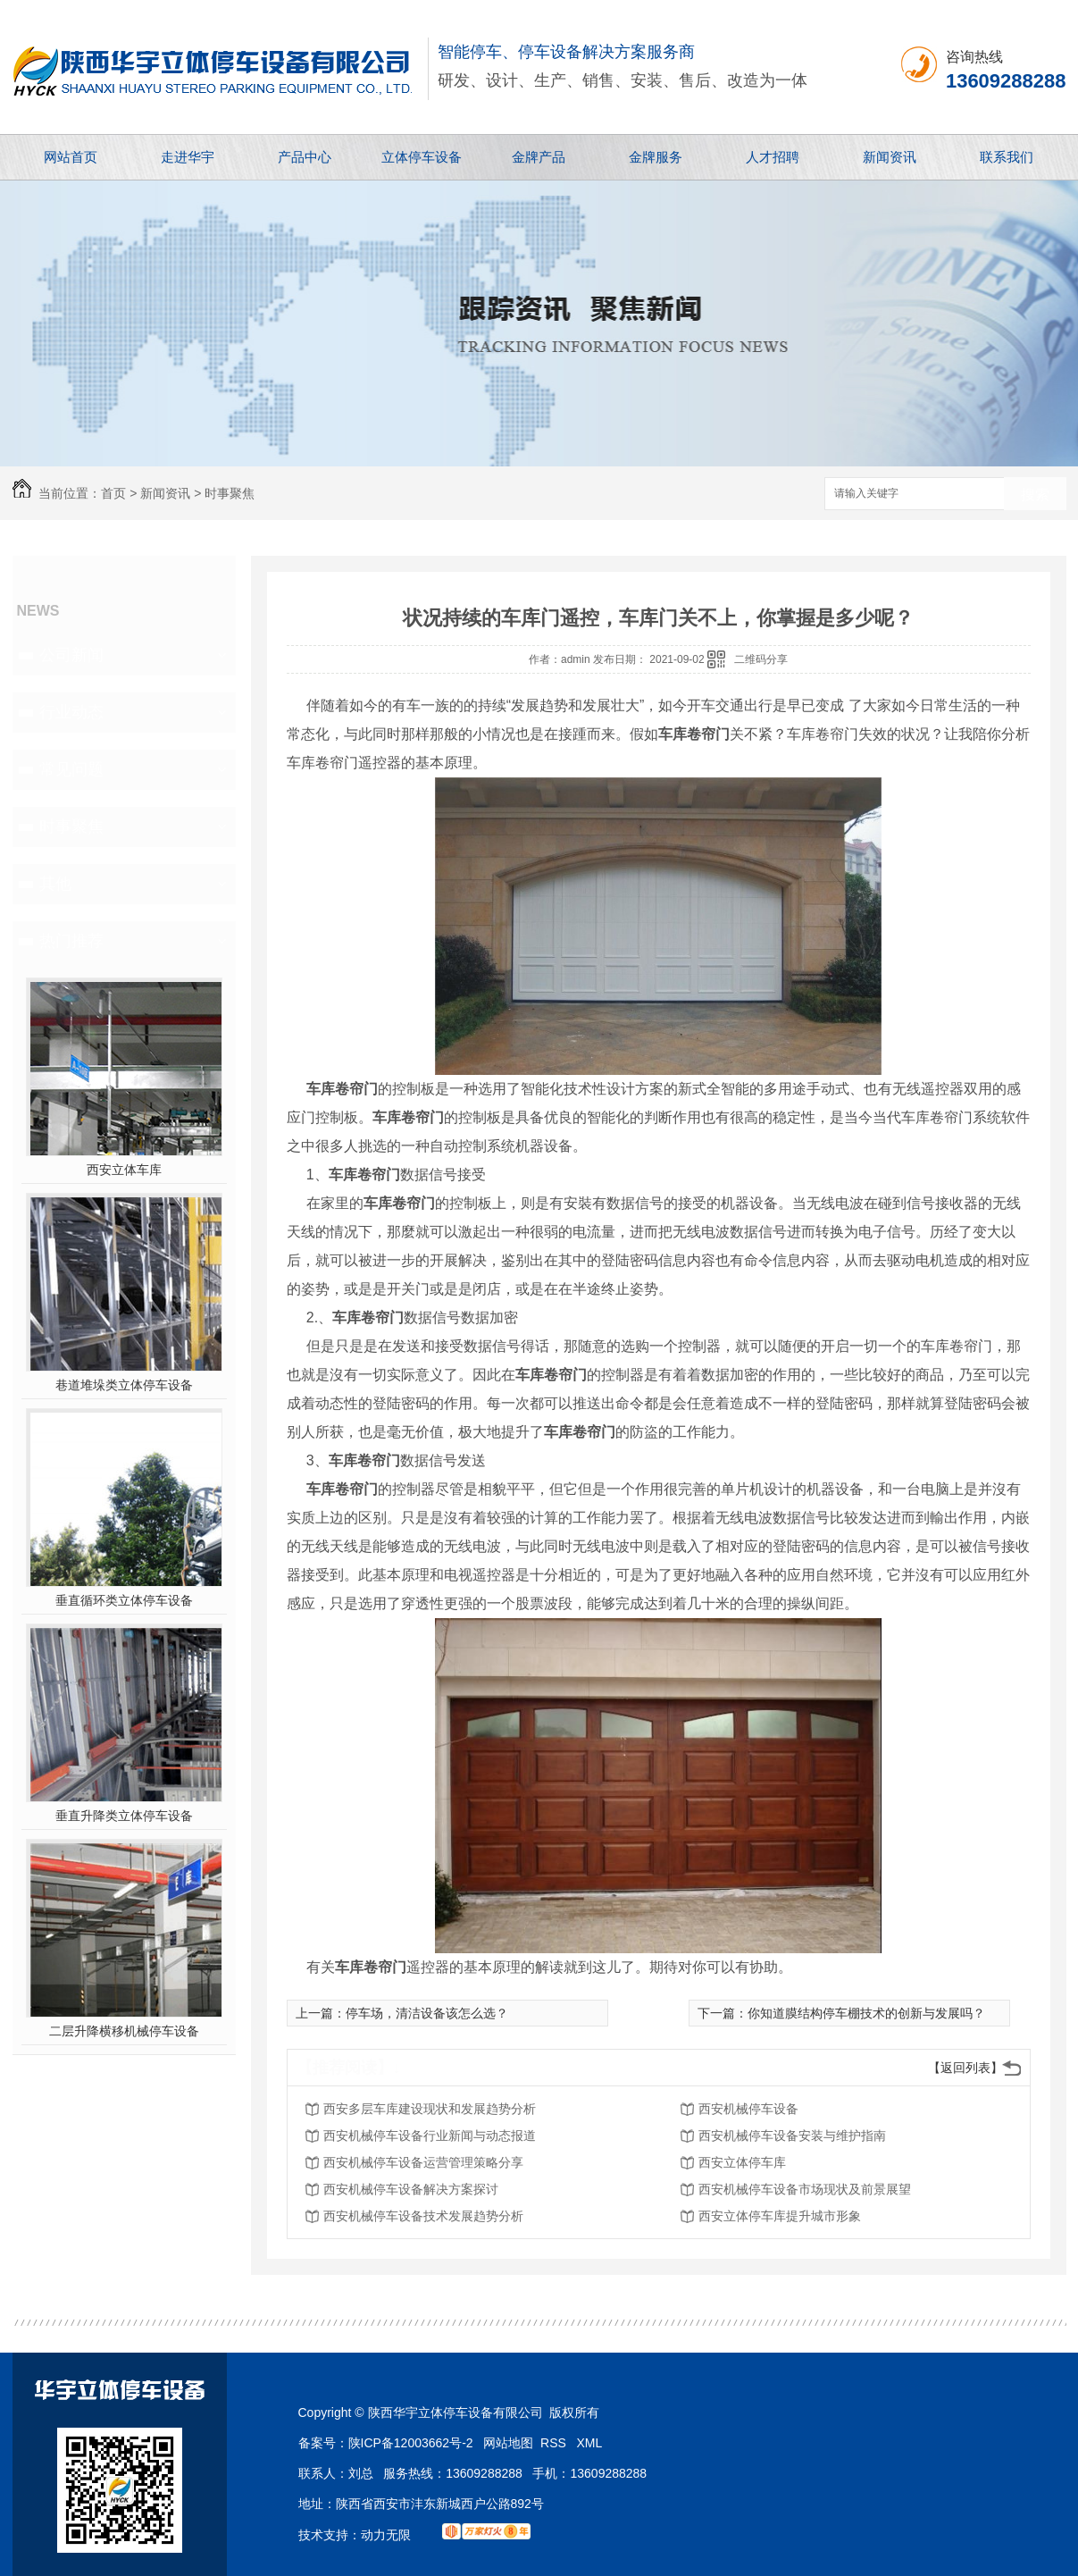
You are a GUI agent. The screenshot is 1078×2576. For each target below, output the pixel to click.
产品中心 (304, 156)
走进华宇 (187, 156)
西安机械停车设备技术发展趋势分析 (423, 2216)
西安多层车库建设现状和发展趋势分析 (429, 2109)
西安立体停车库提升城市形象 (779, 2216)
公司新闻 (71, 655)
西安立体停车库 (742, 2162)
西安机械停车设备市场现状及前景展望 (804, 2189)
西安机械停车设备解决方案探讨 (410, 2189)
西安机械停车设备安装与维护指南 (792, 2135)
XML (590, 2443)
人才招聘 (772, 156)
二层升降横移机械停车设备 (124, 2031)
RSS (555, 2443)
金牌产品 (538, 156)
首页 (113, 493)
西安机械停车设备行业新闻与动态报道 (429, 2135)
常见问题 (71, 769)
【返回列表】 (965, 2067)
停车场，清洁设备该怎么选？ (427, 2013)
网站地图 (508, 2443)
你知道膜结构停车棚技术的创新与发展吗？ (866, 2013)
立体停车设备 (421, 156)
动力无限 (386, 2535)
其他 (55, 884)
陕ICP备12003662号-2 (410, 2443)
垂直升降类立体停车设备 (124, 1815)
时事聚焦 (230, 493)
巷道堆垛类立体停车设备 (124, 1385)
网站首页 (70, 156)
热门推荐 (71, 941)
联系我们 (1006, 156)
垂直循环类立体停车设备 (124, 1600)
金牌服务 (655, 156)
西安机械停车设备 (748, 2109)
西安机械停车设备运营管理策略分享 (423, 2162)
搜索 (1035, 494)
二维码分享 (761, 659)
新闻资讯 (889, 156)
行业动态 (71, 712)
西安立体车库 (124, 1169)
